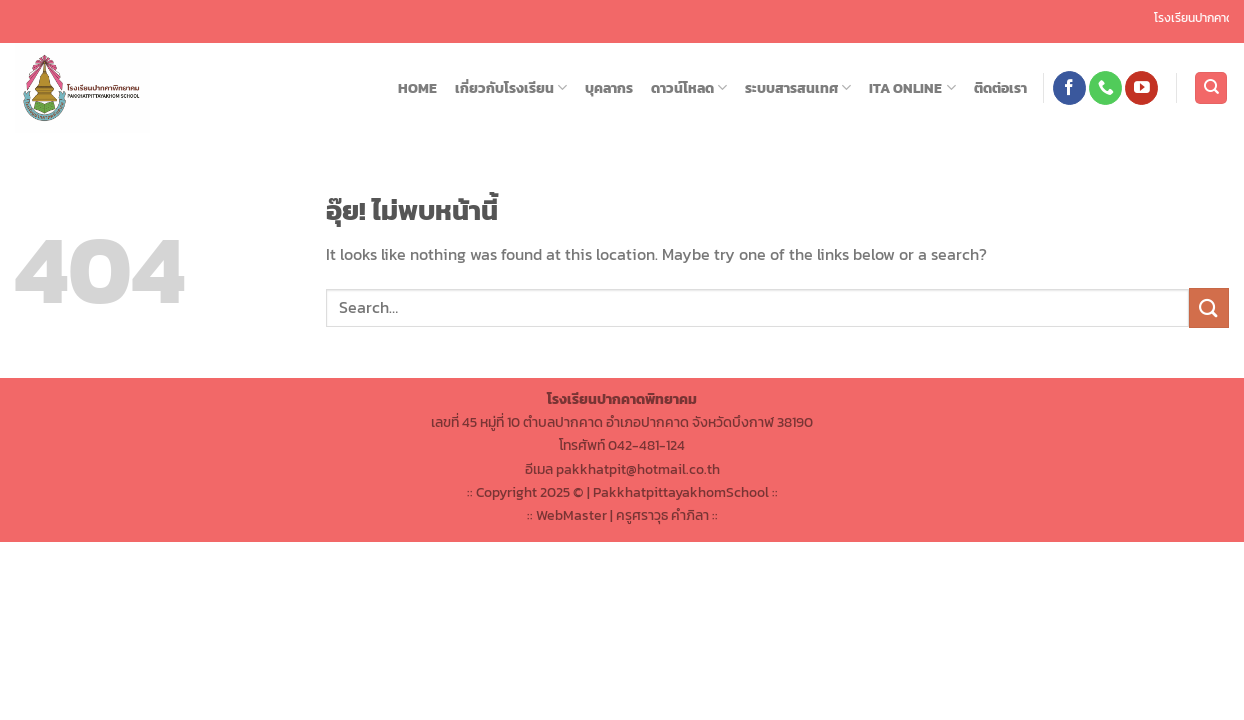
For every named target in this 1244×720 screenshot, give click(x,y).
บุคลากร (609, 88)
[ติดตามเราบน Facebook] (1069, 88)
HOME (417, 88)
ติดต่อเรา (1000, 88)
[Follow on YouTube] (1141, 88)
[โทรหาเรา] (1105, 88)
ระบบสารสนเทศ (798, 88)
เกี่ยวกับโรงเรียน (511, 88)
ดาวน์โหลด (689, 88)
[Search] (1211, 88)
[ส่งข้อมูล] (1209, 307)
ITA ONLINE (912, 88)
